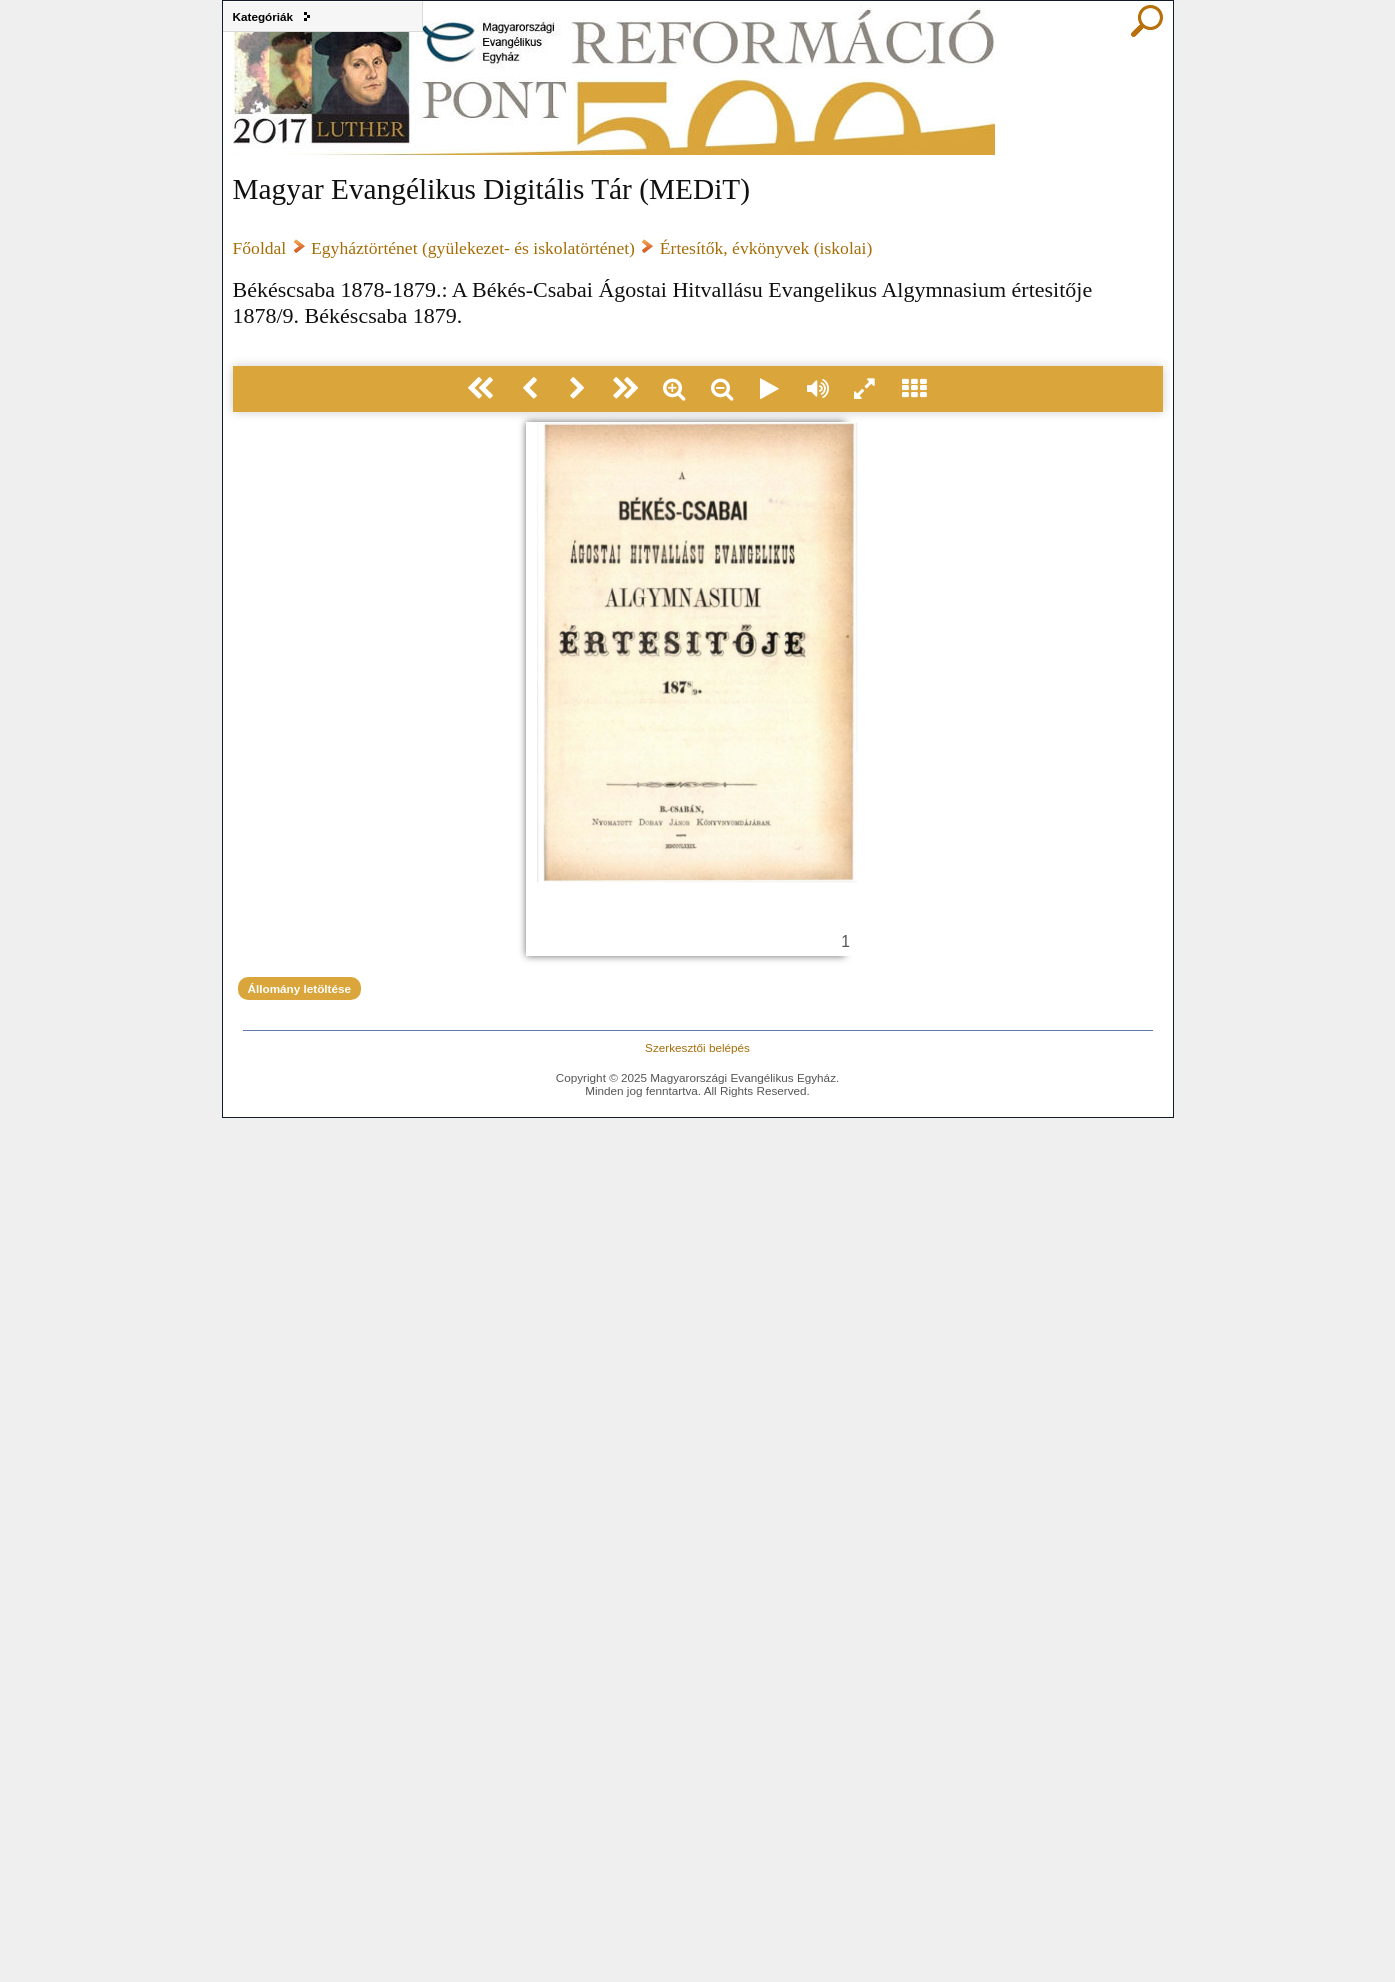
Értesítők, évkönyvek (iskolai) (766, 248)
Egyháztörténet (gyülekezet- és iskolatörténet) (473, 248)
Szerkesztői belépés (697, 1047)
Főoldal (260, 248)
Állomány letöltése (300, 988)
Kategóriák (263, 16)
